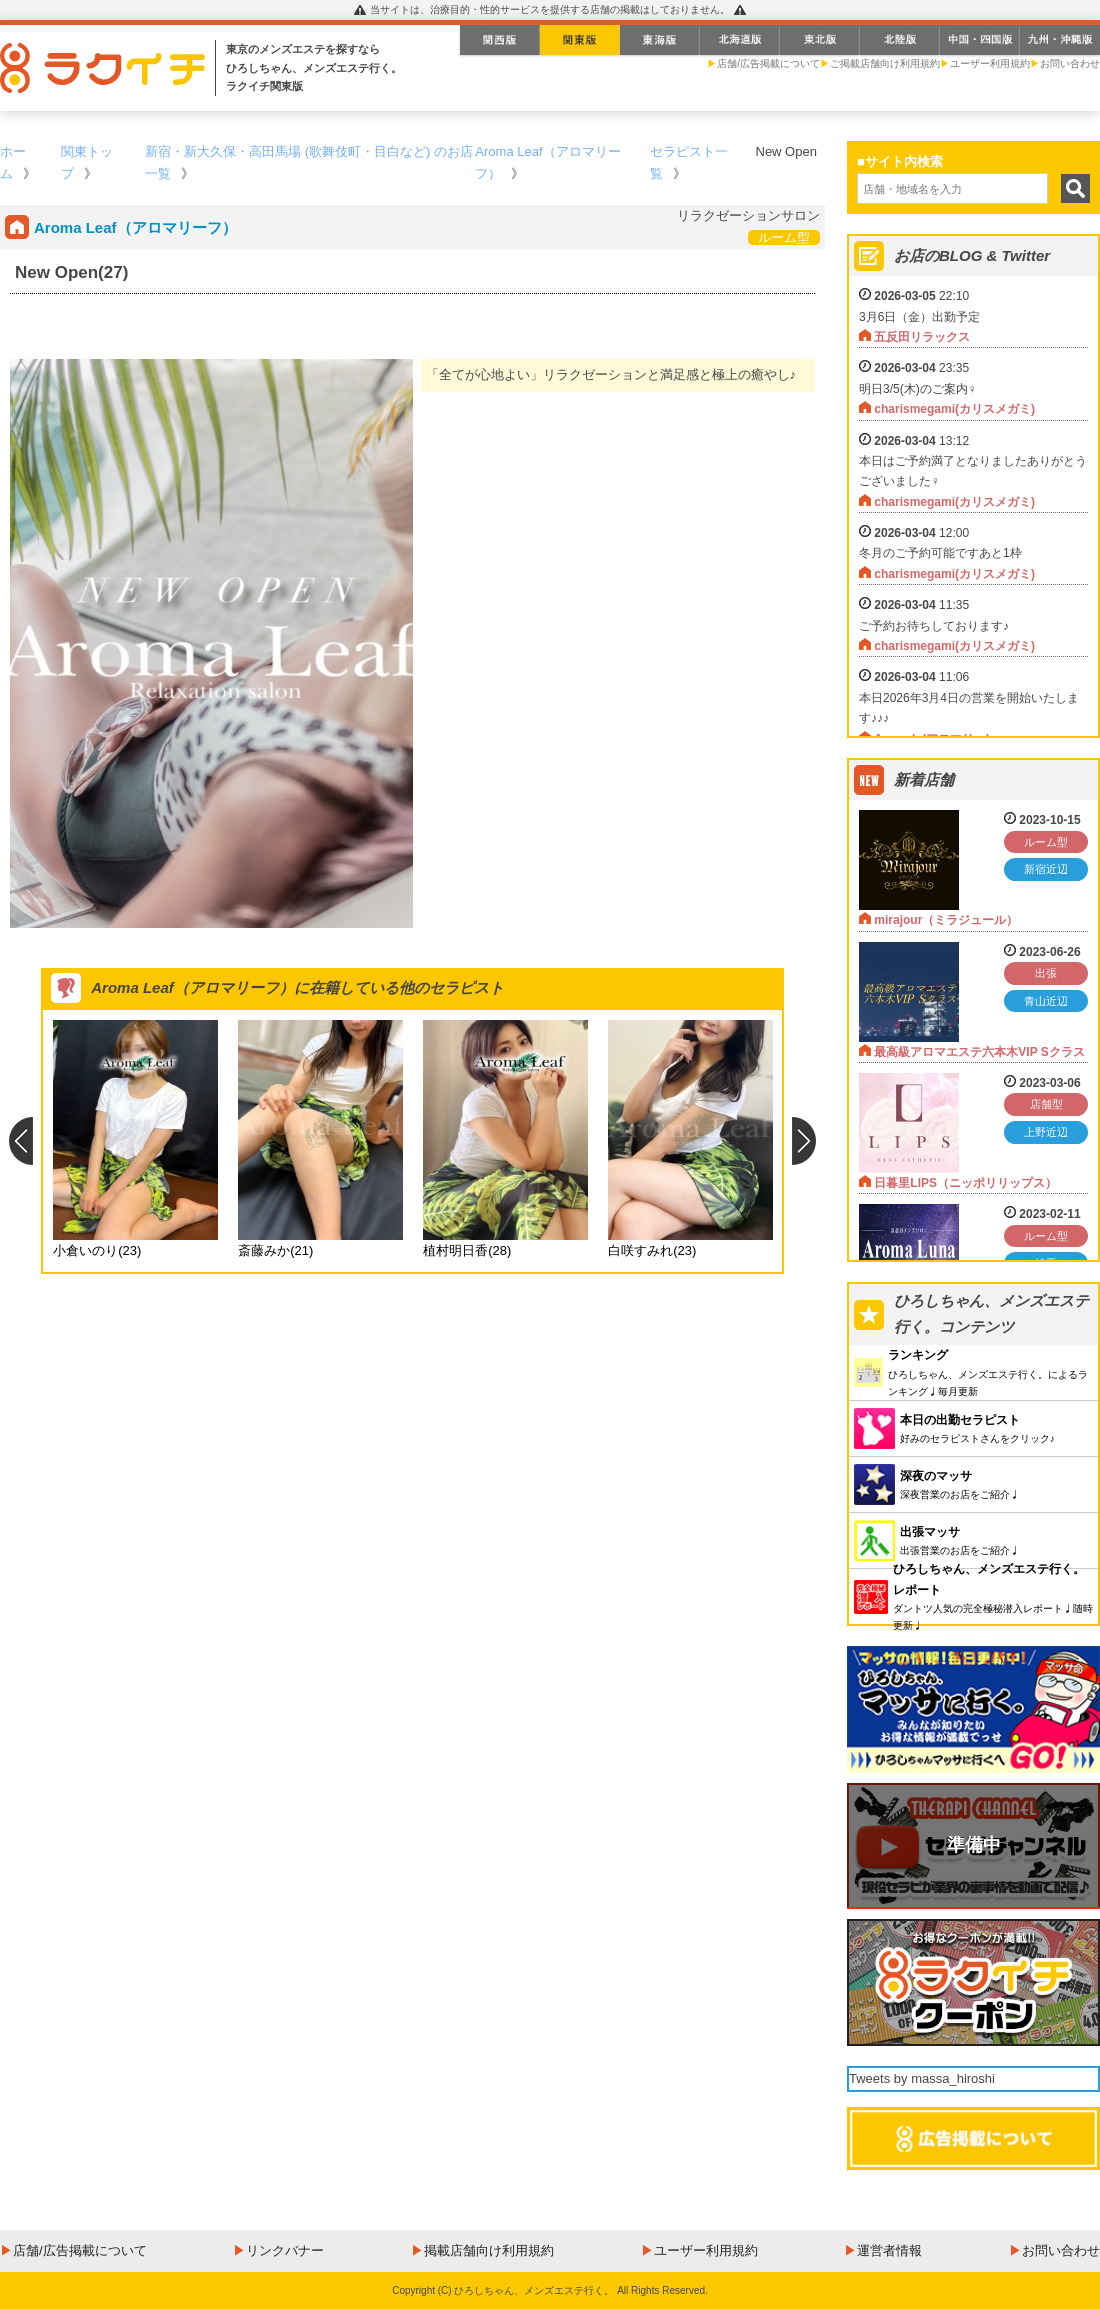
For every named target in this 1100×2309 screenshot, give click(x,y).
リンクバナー (285, 2250)
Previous (20, 1141)
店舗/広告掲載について (768, 63)
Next (804, 1141)
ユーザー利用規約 (990, 63)
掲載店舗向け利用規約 (489, 2250)
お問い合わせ (1070, 63)
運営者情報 (889, 2250)
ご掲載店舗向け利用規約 (885, 63)
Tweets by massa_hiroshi (922, 2078)
